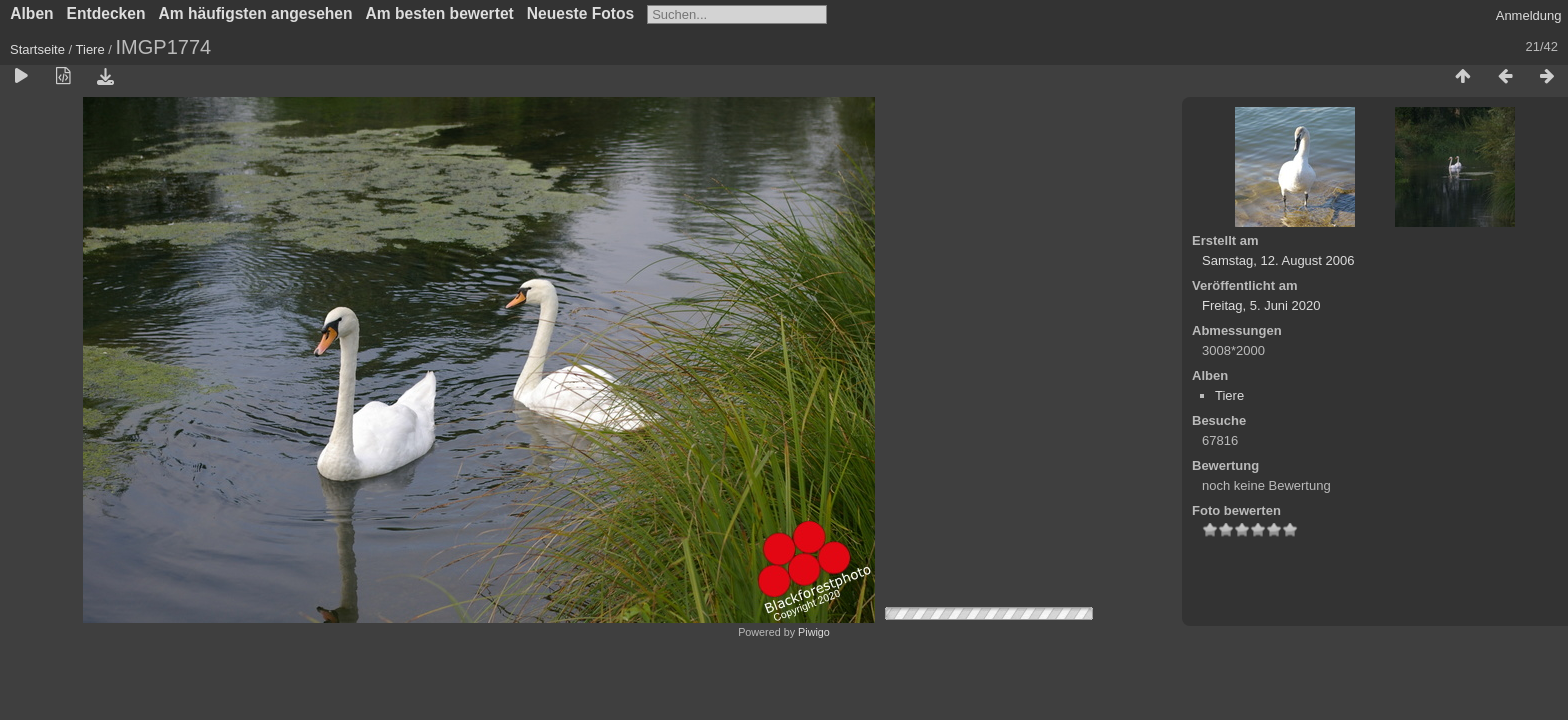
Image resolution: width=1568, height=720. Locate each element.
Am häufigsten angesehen (255, 13)
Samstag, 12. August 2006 (1278, 260)
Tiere (90, 49)
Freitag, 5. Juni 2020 (1261, 305)
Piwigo (814, 632)
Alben (31, 13)
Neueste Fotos (580, 13)
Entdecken (106, 13)
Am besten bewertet (440, 13)
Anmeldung (1529, 15)
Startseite (37, 49)
